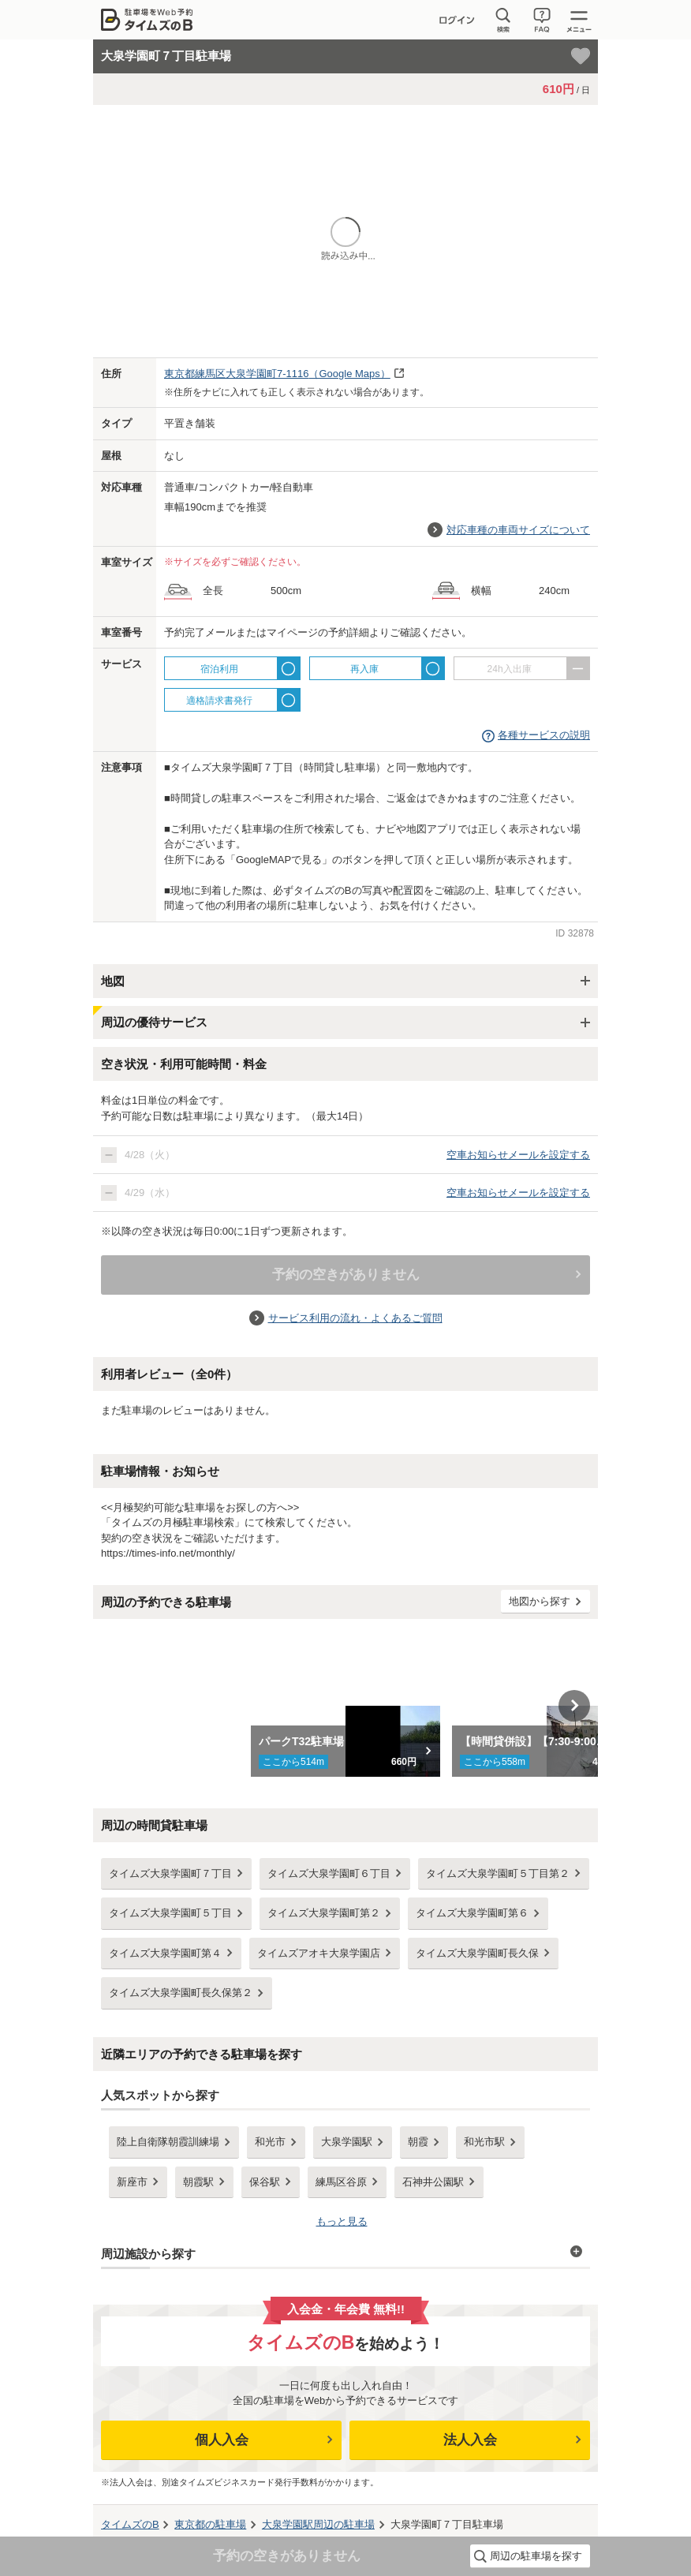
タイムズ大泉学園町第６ (472, 1913)
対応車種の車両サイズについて (518, 530)
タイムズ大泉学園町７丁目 (170, 1873)
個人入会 (221, 2439)
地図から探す (539, 1601)
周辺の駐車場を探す (536, 2556)
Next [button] (574, 1706)
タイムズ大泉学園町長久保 (477, 1953)
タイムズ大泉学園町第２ (323, 1913)
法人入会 (470, 2439)
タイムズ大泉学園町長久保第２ (180, 1992)
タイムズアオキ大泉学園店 (318, 1953)
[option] (345, 1706)
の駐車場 (210, 2524)
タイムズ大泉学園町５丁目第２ (498, 1873)
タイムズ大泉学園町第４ (165, 1953)
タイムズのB (130, 2524)
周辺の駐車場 (318, 2524)
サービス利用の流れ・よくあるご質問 (355, 1318)
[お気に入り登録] (580, 56)
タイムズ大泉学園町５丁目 (170, 1913)
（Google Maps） (277, 373)
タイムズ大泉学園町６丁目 (328, 1873)
